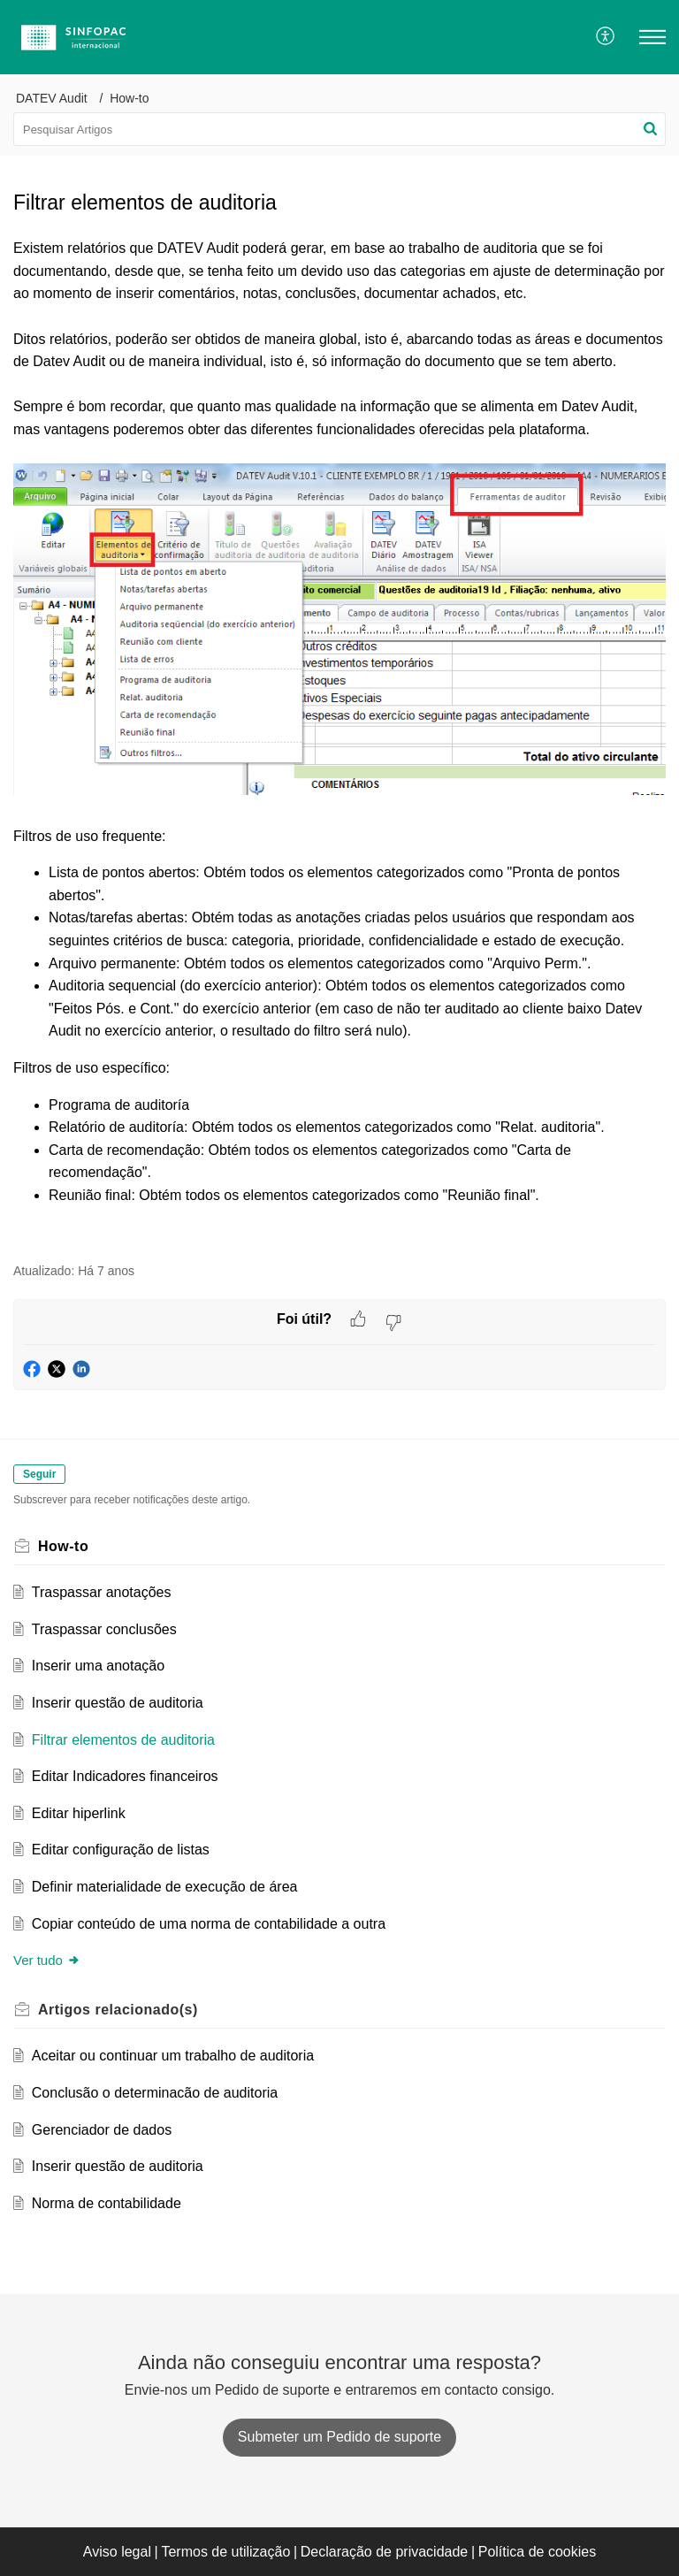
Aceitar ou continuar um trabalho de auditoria (173, 2055)
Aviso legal (117, 2551)
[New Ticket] (339, 2436)
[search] (339, 129)
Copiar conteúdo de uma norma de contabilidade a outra (208, 1923)
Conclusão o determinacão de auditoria (155, 2092)
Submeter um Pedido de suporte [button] (339, 2436)
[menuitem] (606, 37)
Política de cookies (537, 2551)
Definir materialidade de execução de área (165, 1886)
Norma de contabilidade (106, 2203)
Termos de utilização (225, 2551)
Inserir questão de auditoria (117, 1702)
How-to (129, 98)
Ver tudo (46, 1960)
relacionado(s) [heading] (118, 2009)
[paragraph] (339, 740)
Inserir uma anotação (98, 1665)
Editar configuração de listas (121, 1849)
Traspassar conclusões (104, 1629)
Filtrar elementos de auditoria (123, 1739)
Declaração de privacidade (384, 2551)
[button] (606, 37)
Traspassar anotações (102, 1592)
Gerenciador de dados (102, 2129)
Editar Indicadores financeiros (125, 1776)
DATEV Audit (52, 98)
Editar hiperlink (79, 1813)
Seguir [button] (39, 1474)
